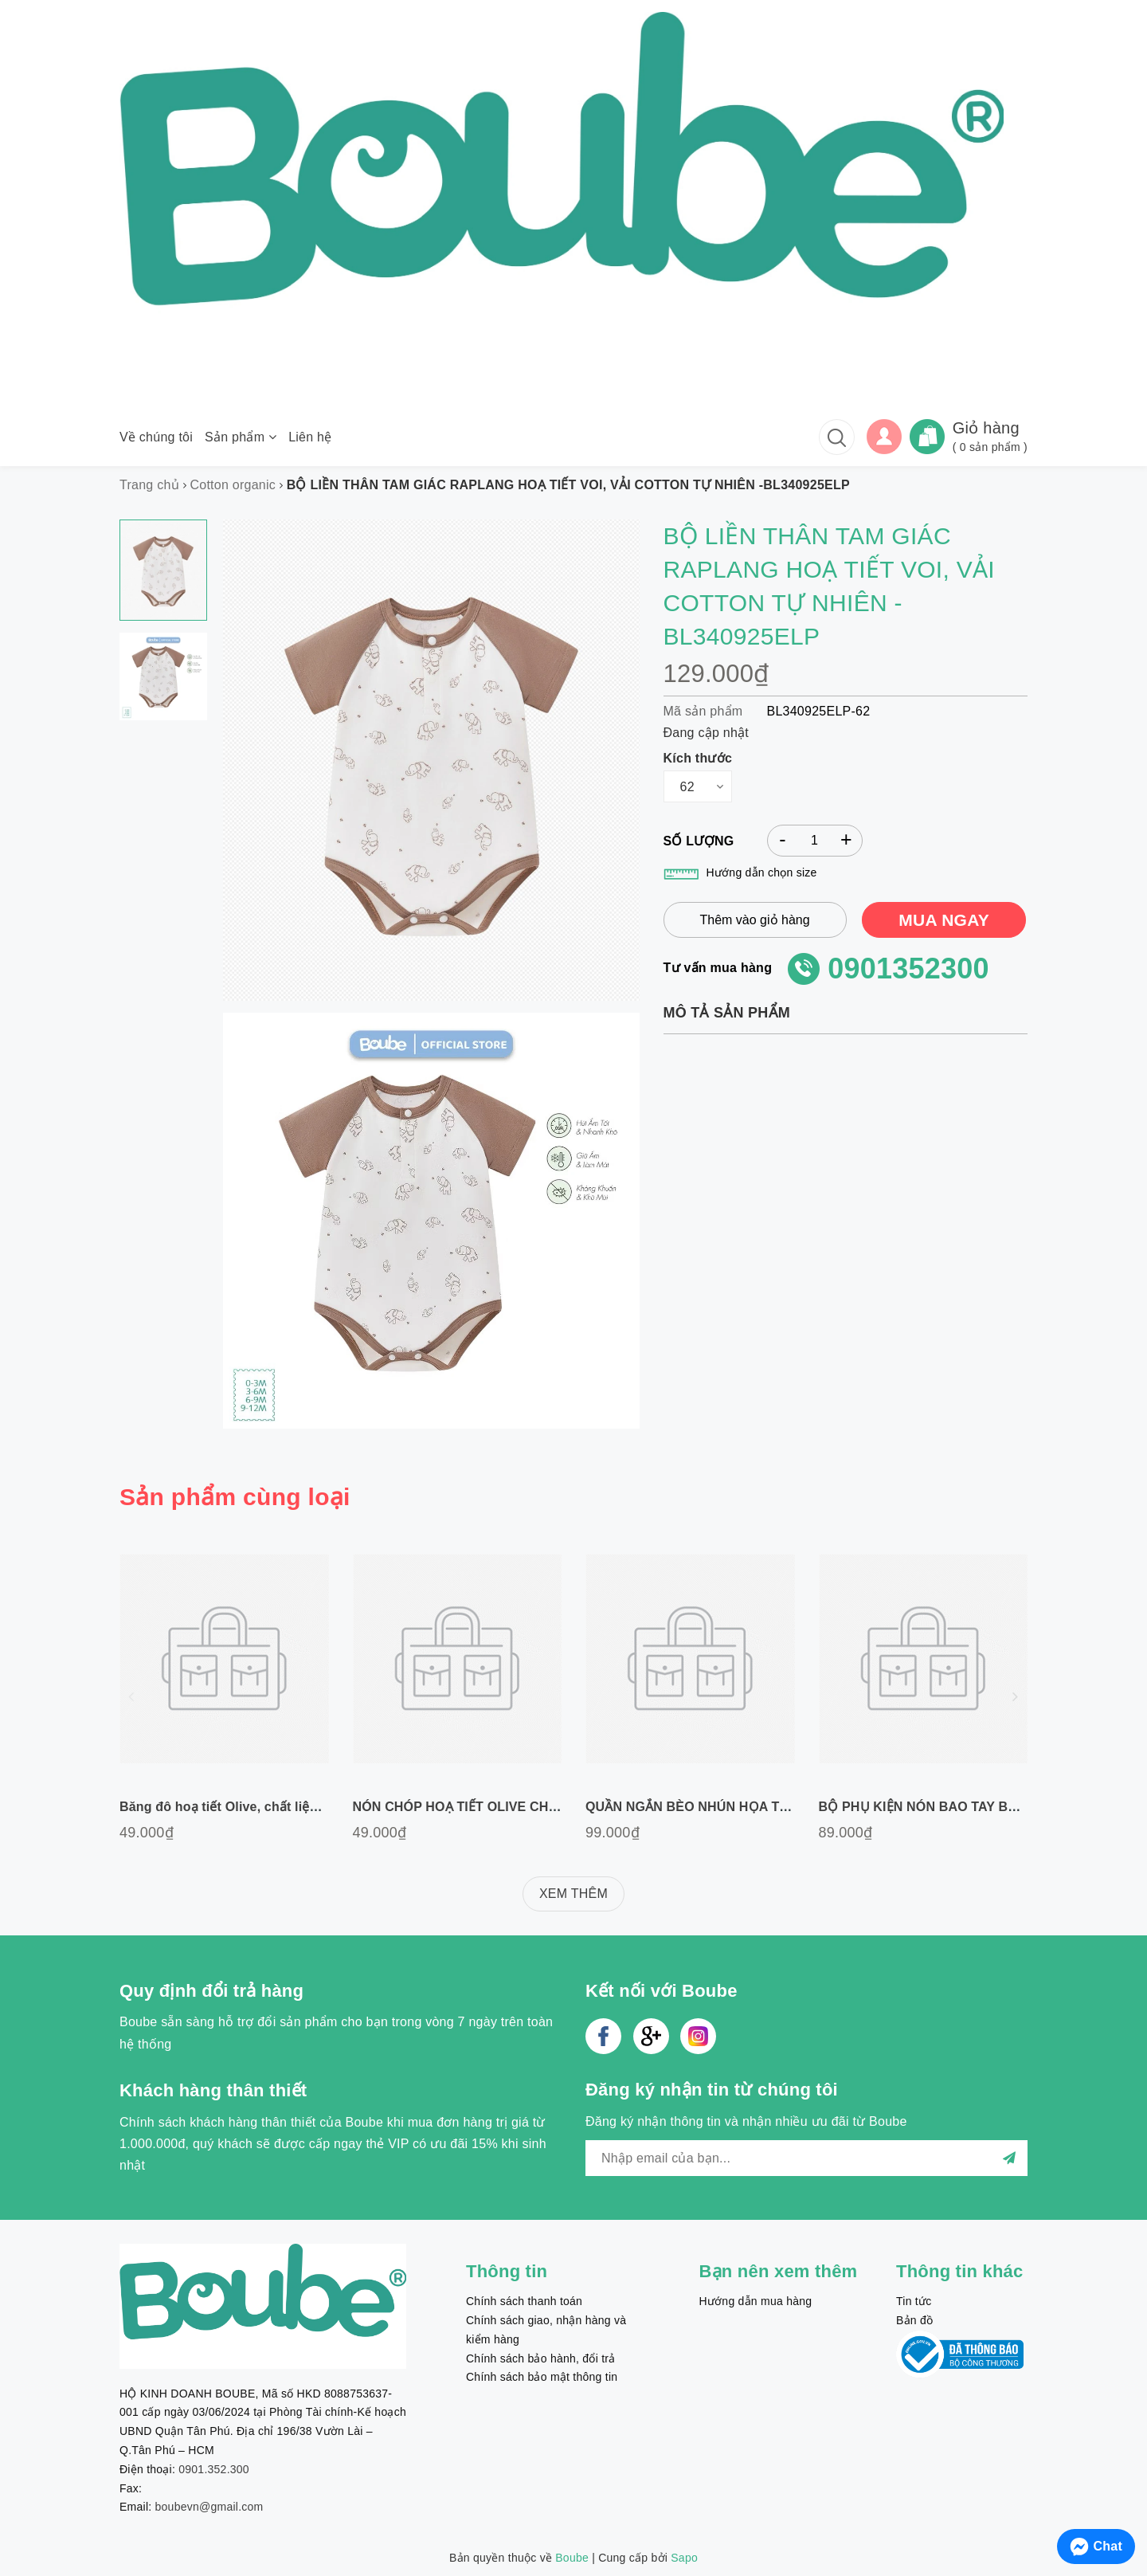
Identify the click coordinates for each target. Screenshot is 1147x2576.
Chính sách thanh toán (524, 2301)
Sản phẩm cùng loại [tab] (234, 1497)
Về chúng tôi (156, 437)
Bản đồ (914, 2320)
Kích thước (698, 758)
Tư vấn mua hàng (718, 967)
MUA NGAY (943, 920)
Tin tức (913, 2301)
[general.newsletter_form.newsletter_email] (806, 2158)
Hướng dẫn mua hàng (755, 2301)
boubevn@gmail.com (209, 2506)
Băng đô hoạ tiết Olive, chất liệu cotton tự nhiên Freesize (295, 1806)
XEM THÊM (573, 1893)
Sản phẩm (240, 437)
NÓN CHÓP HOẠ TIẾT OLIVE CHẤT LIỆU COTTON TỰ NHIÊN (536, 1806)
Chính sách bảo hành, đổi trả (540, 2358)
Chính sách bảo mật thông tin (541, 2376)
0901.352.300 (213, 2469)
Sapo (684, 2557)
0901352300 (908, 968)
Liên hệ (309, 437)
